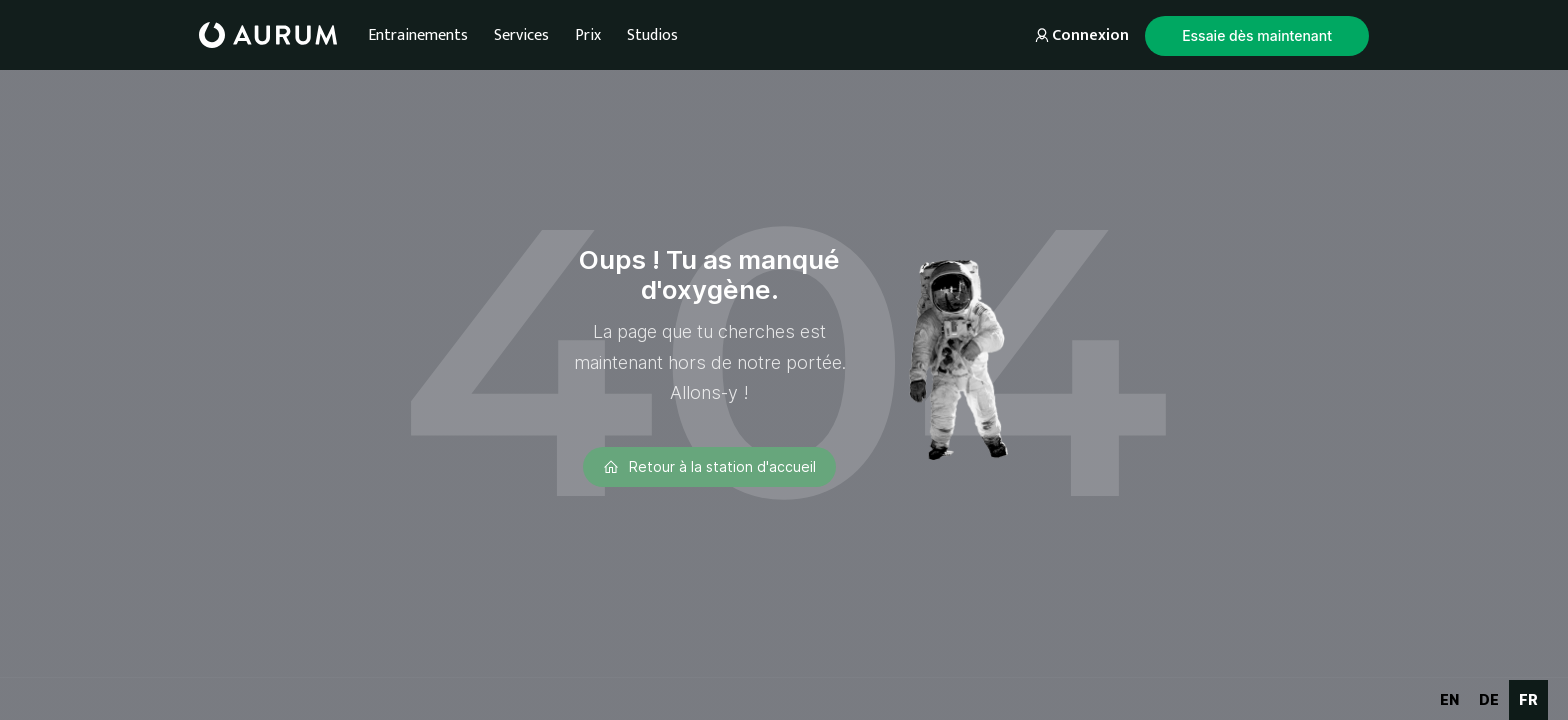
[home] (268, 35)
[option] (1449, 700)
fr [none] (1528, 699)
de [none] (1489, 699)
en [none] (1449, 699)
